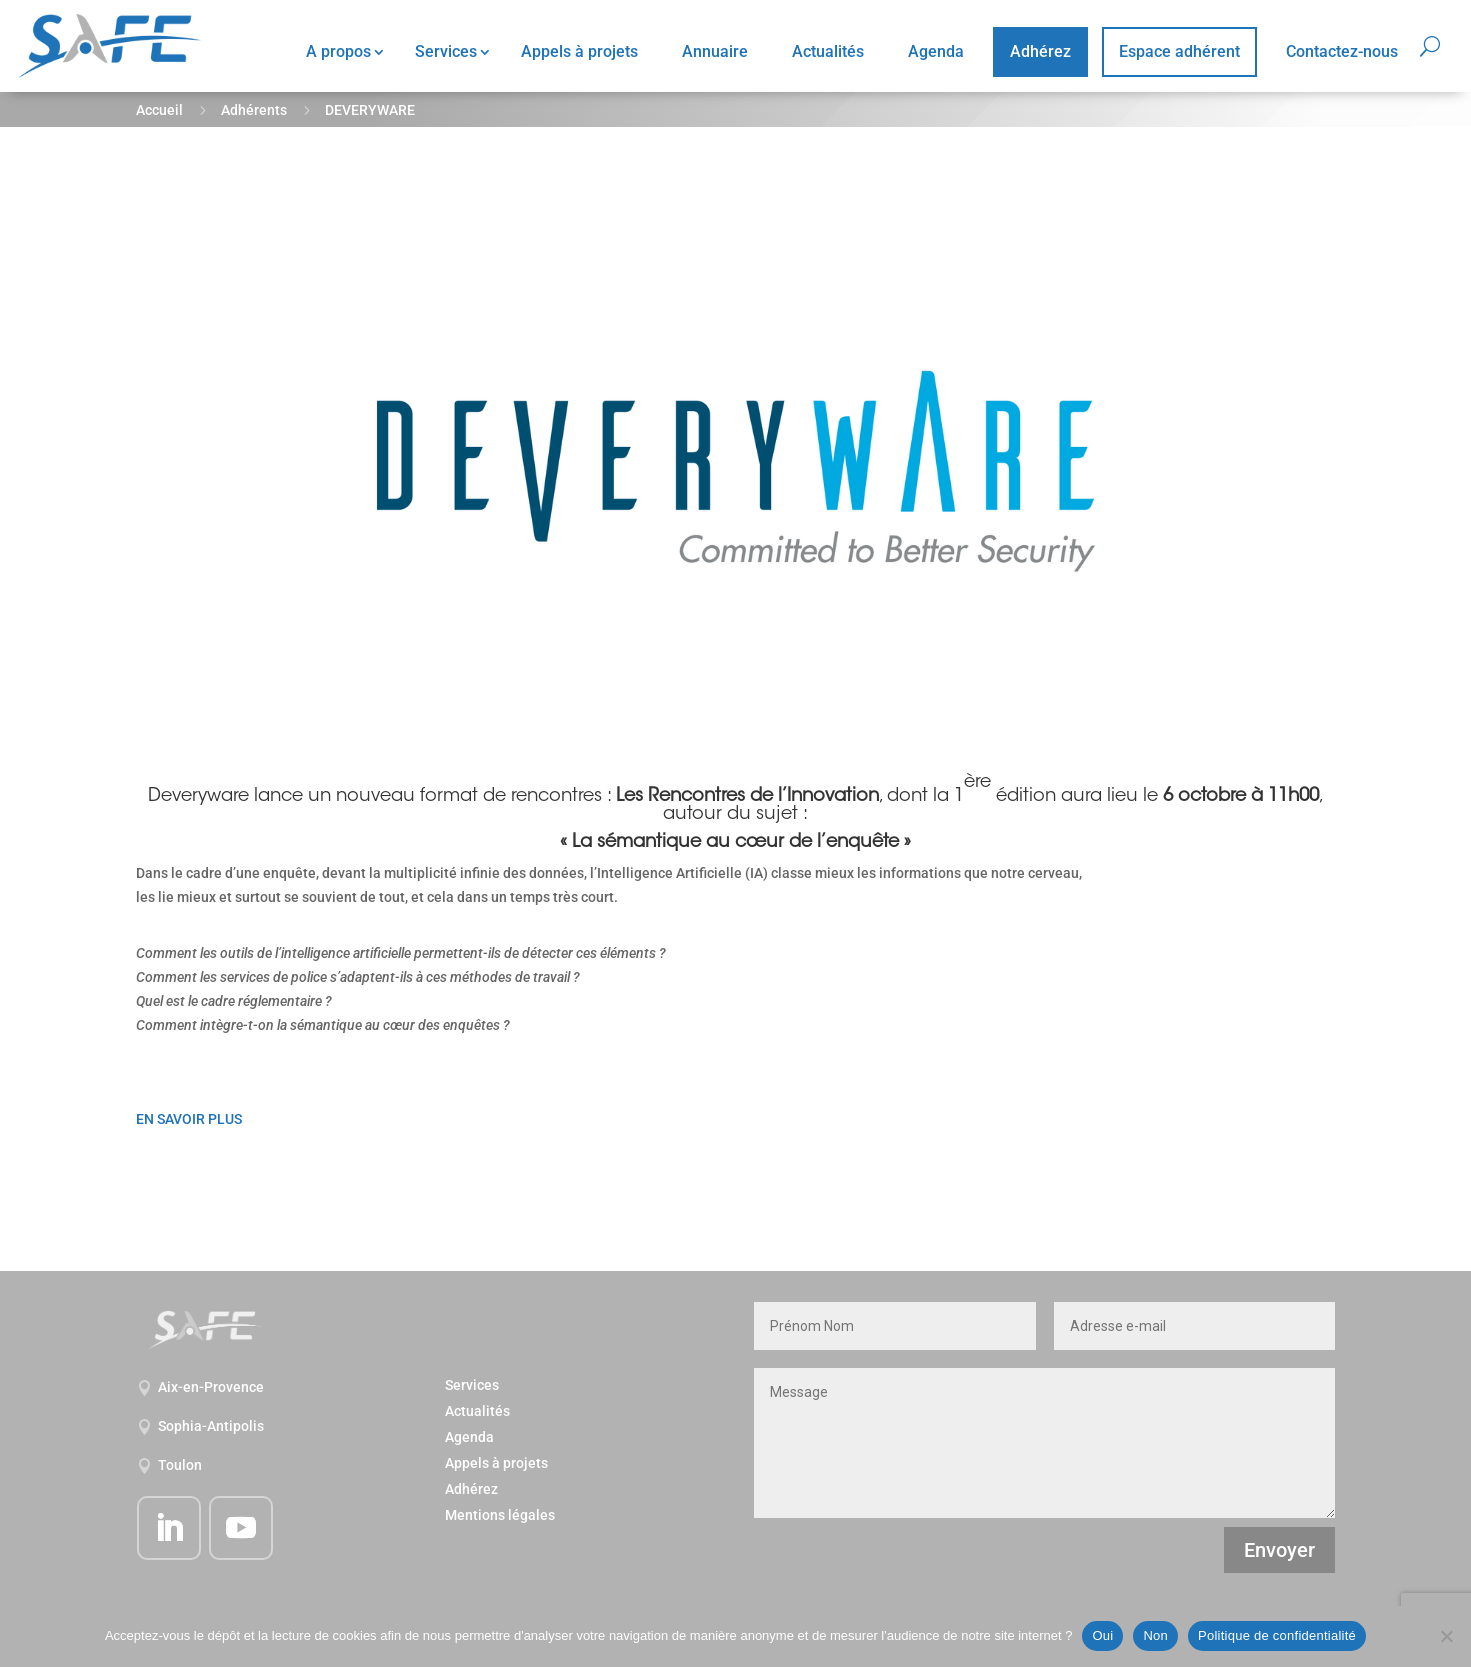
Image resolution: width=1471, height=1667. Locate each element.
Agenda (936, 51)
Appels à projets (579, 51)
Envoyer (1279, 1550)
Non (1155, 1635)
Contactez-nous (1342, 51)
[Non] (1446, 1636)
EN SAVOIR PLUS (189, 1119)
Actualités (828, 51)
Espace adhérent (1179, 51)
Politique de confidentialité (1277, 1635)
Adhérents (254, 110)
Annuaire (715, 51)
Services (446, 51)
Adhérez (1040, 51)
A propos (338, 51)
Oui (1102, 1635)
